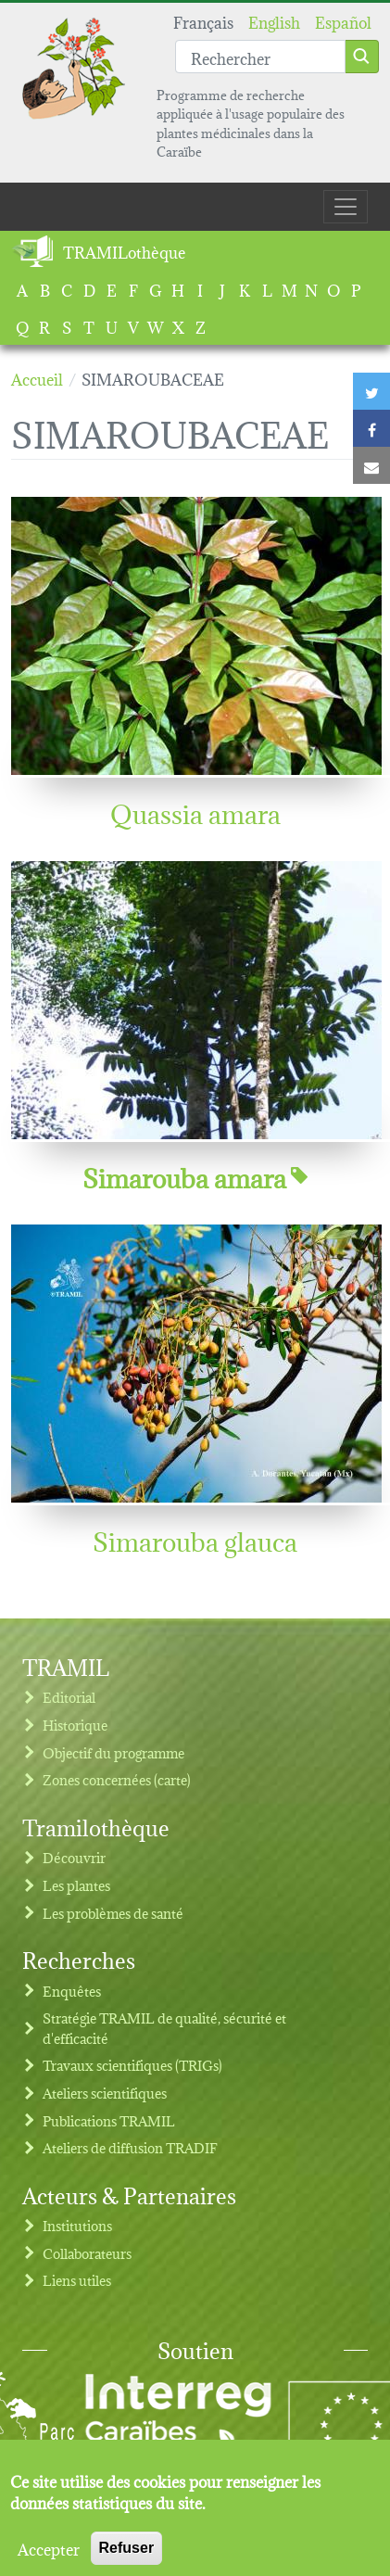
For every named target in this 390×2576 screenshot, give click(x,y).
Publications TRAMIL (109, 2120)
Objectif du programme (113, 1752)
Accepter (49, 2557)
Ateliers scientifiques (105, 2092)
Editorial (69, 1696)
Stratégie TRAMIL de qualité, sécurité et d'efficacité (164, 2028)
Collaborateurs (87, 2253)
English (274, 20)
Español (343, 20)
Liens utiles (77, 2279)
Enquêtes (72, 1990)
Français (203, 20)
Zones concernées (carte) (117, 1779)
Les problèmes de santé (113, 1912)
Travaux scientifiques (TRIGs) (132, 2064)
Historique (75, 1724)
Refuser (127, 2557)
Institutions (77, 2225)
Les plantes (76, 1885)
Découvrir (74, 1857)
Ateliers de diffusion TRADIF (130, 2147)
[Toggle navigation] (345, 206)
